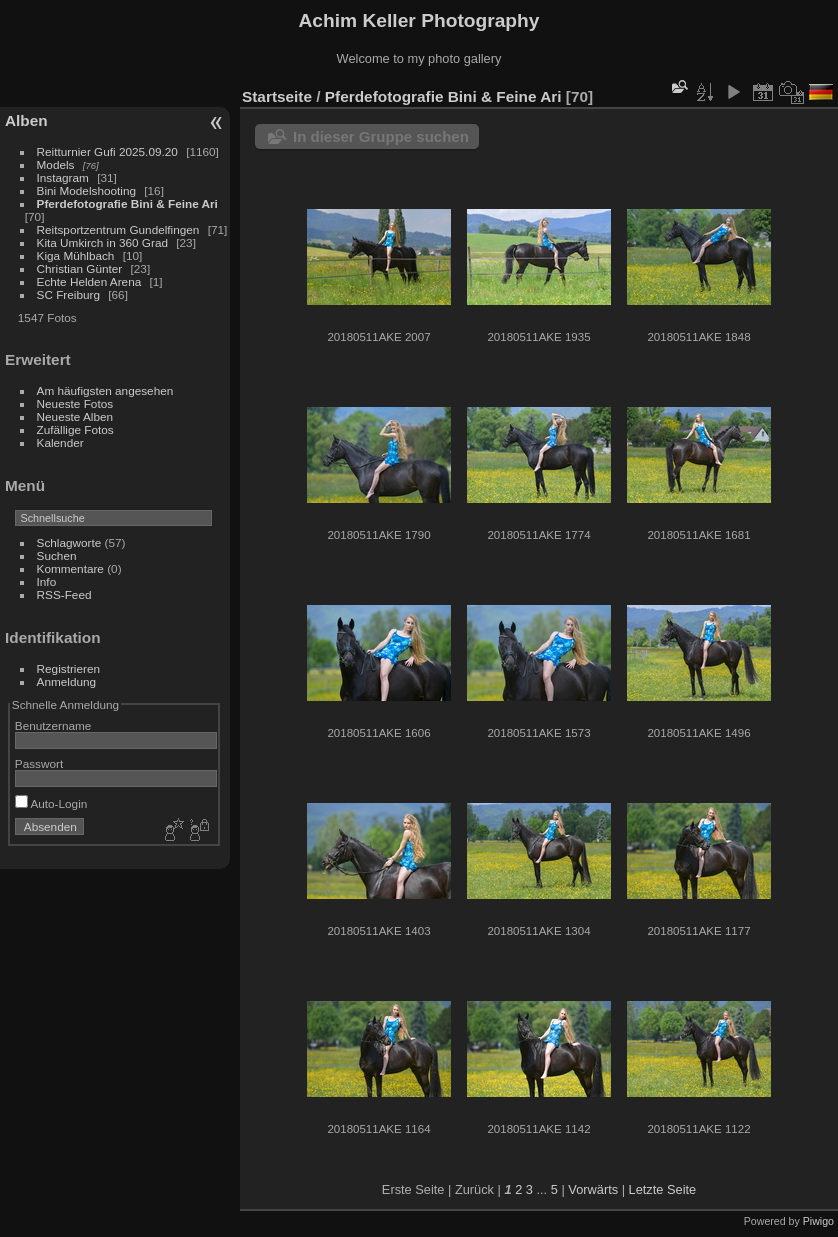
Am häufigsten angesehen (105, 390)
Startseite (277, 96)
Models (56, 164)
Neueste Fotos (75, 403)
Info (47, 581)
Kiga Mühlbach (76, 255)
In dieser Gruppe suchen (381, 136)
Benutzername (53, 725)
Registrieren (68, 668)
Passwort (39, 763)
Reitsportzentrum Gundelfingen (118, 229)
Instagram (63, 177)
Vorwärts (593, 1189)
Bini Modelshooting (86, 190)
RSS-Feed (64, 594)
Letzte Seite (663, 1189)
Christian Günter (80, 268)
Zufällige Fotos (75, 429)
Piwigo (818, 1221)
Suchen (57, 555)
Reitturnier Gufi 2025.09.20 (107, 151)
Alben (26, 120)
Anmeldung (67, 681)
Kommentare (70, 568)
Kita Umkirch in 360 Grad (102, 242)
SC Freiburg (68, 294)
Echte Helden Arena (89, 281)
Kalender (60, 442)
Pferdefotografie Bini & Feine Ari (127, 203)
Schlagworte (69, 542)
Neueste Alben (75, 416)
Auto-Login (51, 803)
